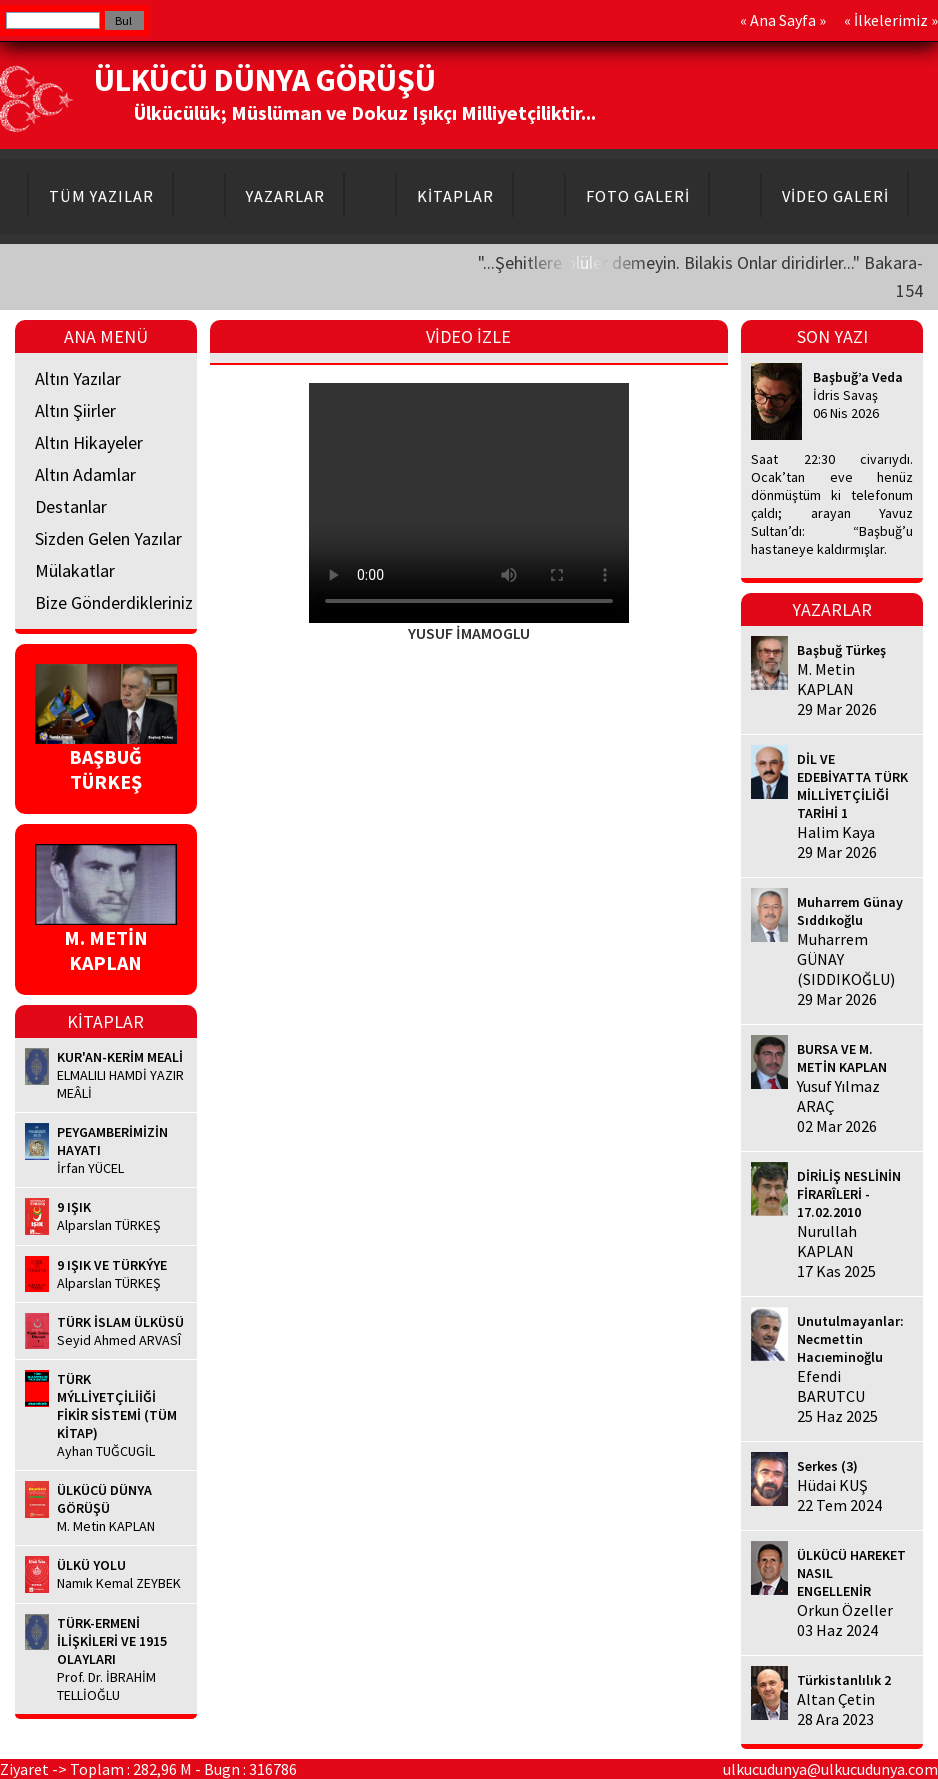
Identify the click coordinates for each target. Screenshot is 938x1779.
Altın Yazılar (78, 378)
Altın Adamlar (85, 474)
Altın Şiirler (75, 410)
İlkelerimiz (891, 20)
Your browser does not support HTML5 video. (469, 503)
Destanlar (71, 506)
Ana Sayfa (783, 20)
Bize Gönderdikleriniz (114, 602)
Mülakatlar (75, 570)
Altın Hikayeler (89, 442)
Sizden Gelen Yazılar (108, 538)
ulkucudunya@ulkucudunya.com (830, 1769)
